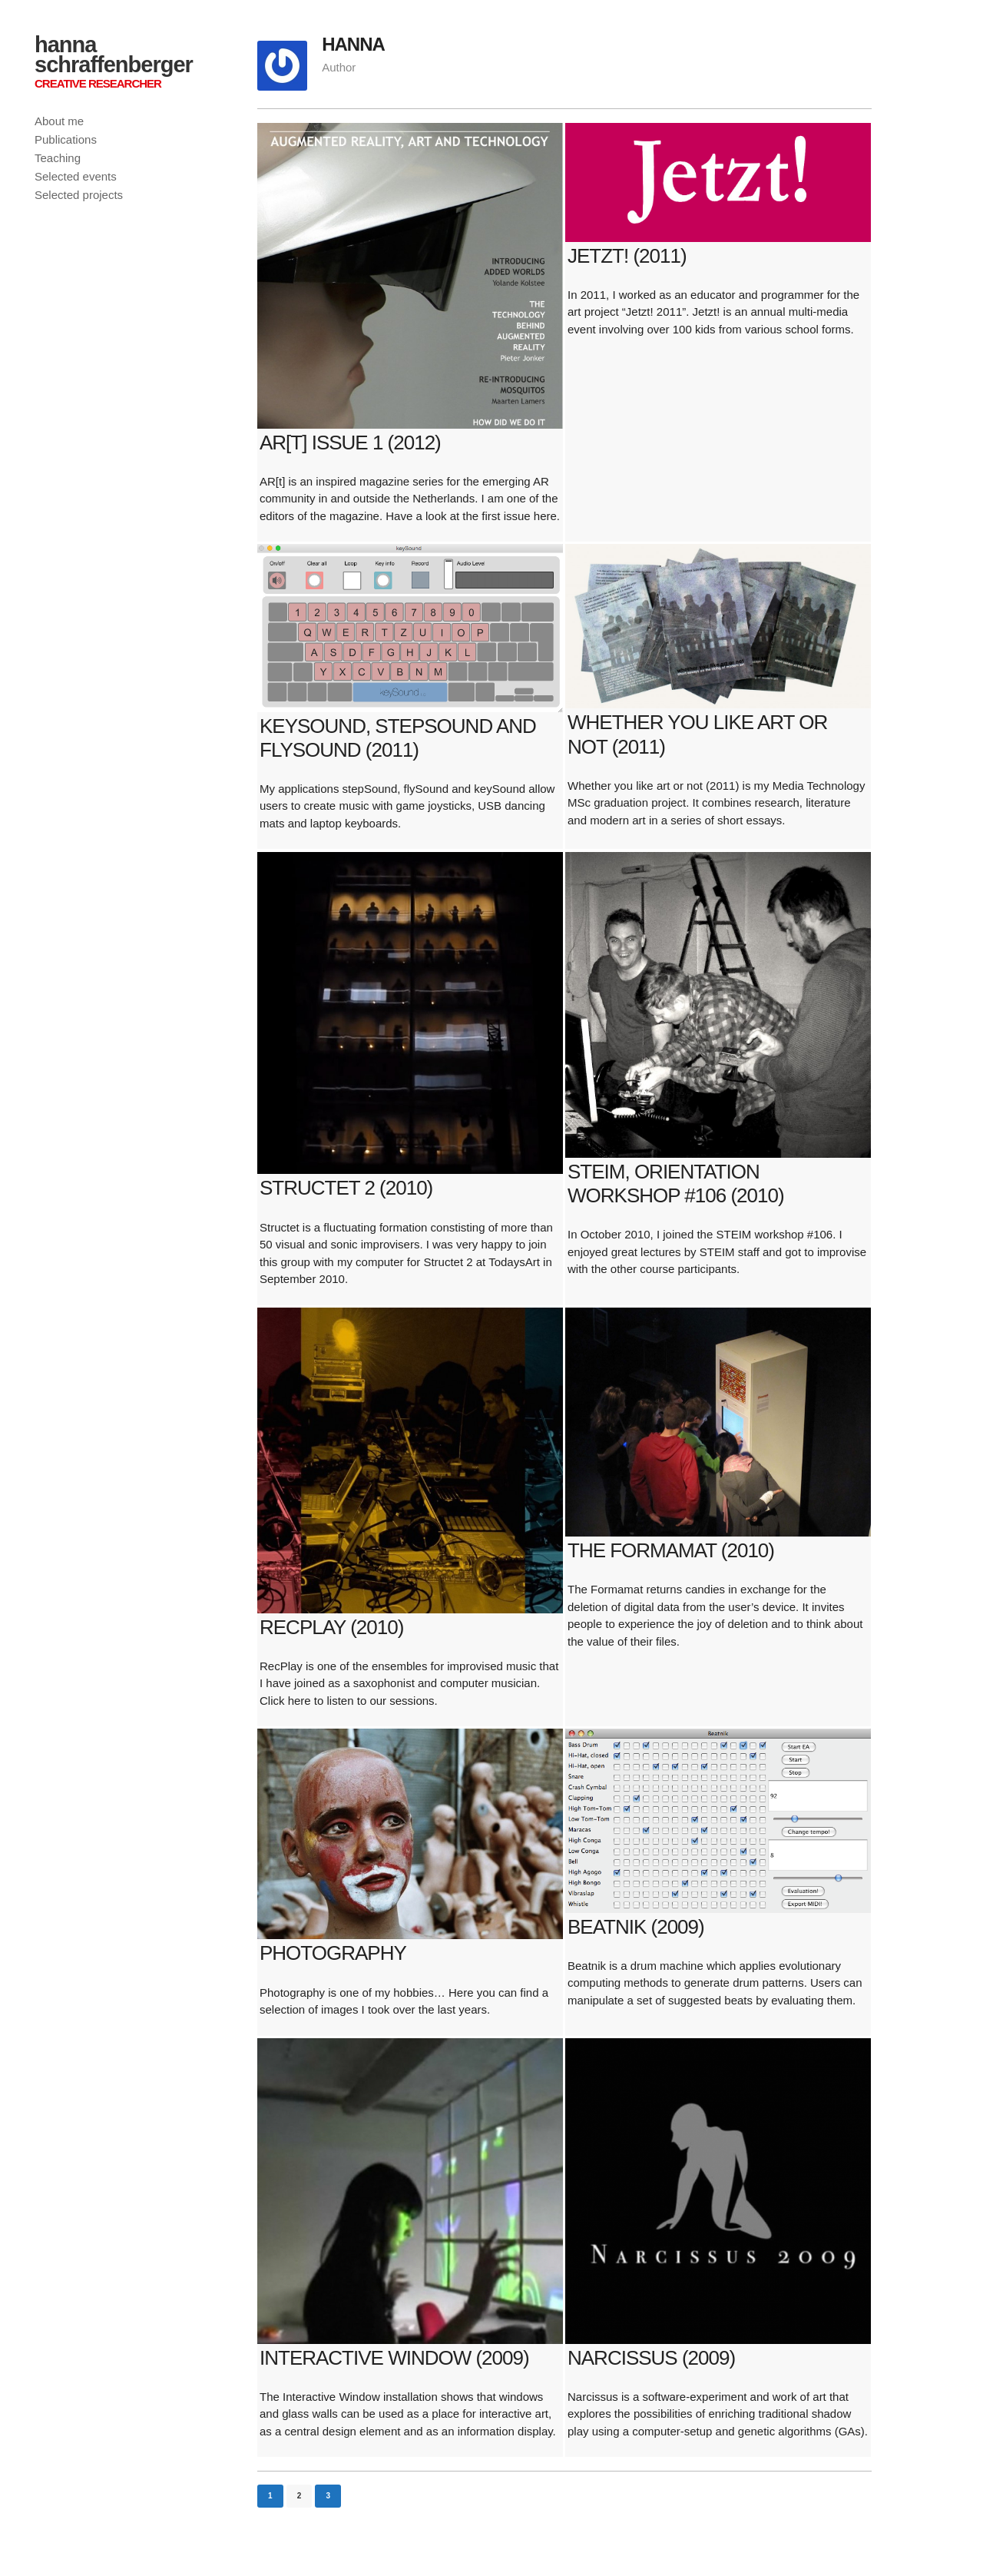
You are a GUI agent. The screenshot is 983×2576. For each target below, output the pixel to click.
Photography (333, 1952)
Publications (66, 139)
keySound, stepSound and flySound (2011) (398, 737)
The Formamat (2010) (671, 1550)
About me (59, 121)
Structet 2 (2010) (346, 1187)
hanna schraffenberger (114, 54)
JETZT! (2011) (627, 255)
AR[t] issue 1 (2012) (350, 442)
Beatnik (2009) (636, 1926)
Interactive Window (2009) (394, 2357)
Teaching (58, 157)
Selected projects (79, 194)
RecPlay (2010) (331, 1627)
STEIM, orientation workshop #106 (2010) (676, 1183)
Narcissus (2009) (651, 2357)
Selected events (76, 176)
